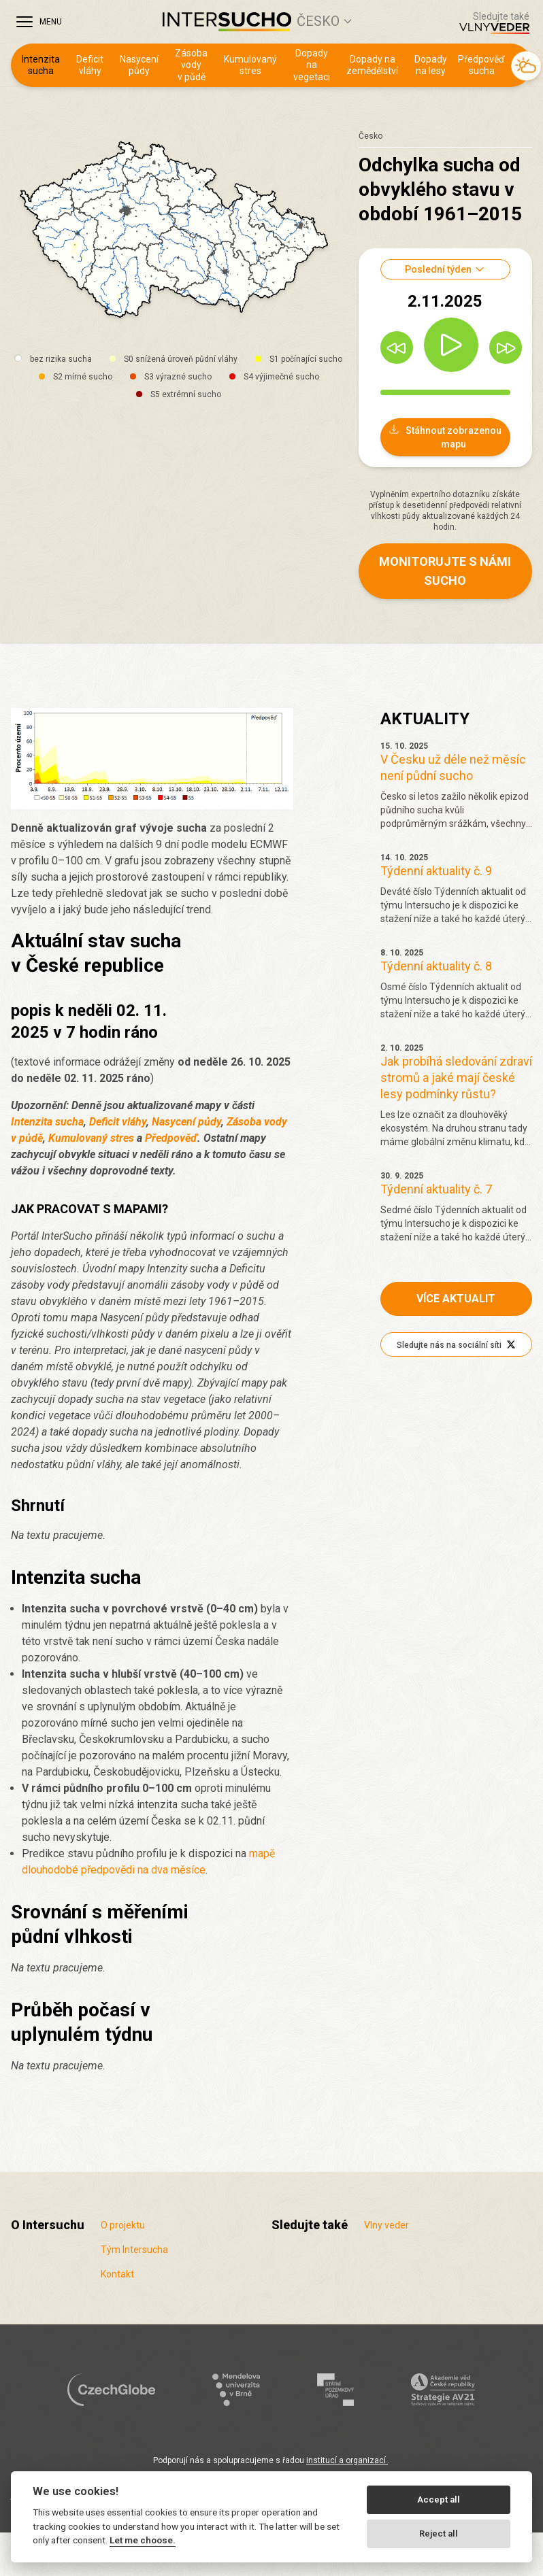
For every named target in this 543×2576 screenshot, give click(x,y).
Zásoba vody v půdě (191, 65)
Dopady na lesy (430, 65)
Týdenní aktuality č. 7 (436, 1189)
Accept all (438, 2499)
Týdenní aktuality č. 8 (436, 966)
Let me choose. (143, 2540)
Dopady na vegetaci (311, 65)
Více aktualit (455, 1298)
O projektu (123, 2225)
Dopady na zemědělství (372, 65)
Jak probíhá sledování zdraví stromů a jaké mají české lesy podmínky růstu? (456, 1077)
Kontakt (117, 2274)
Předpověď (171, 1138)
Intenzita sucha (41, 65)
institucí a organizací (347, 2460)
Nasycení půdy (139, 65)
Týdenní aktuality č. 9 (436, 871)
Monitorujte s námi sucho (445, 571)
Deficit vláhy (89, 65)
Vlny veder (386, 2225)
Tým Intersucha (134, 2249)
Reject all (438, 2533)
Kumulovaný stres (250, 65)
